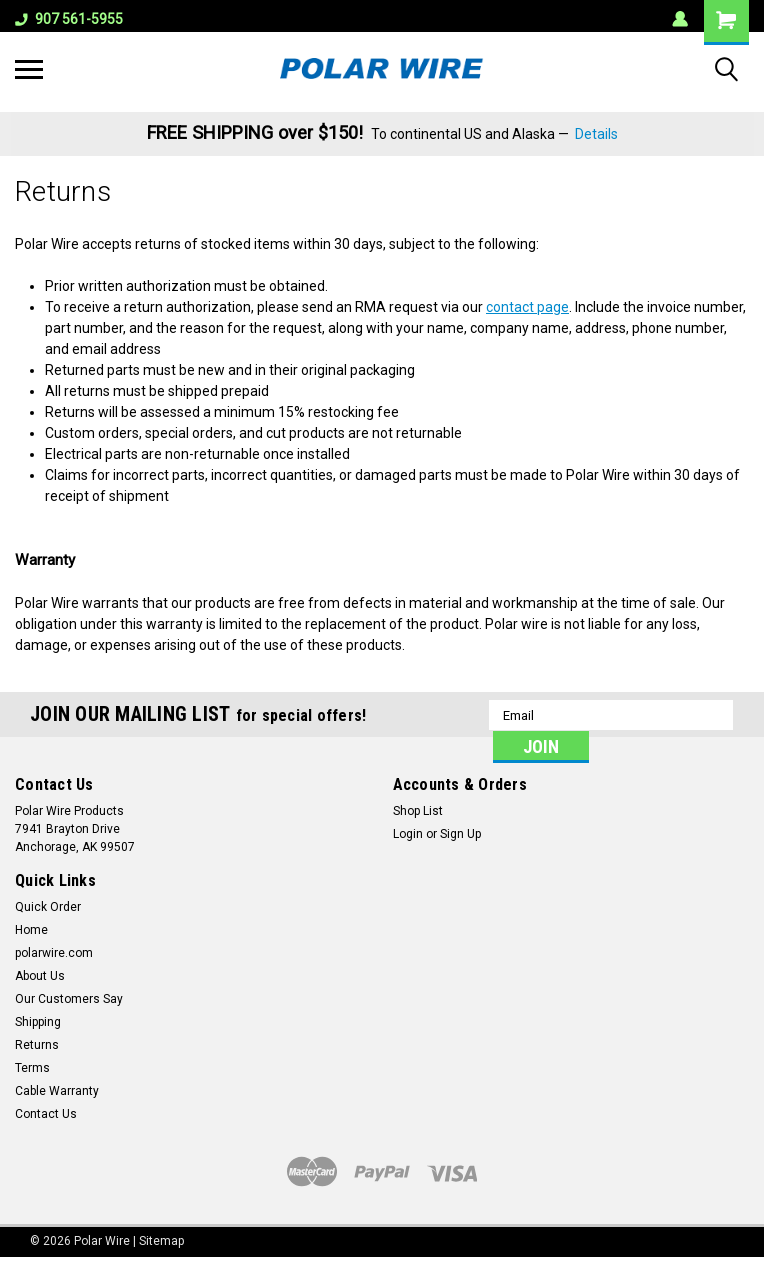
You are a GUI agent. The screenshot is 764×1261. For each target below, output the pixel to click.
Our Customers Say (69, 999)
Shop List (418, 811)
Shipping (38, 1022)
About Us (40, 976)
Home (31, 930)
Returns (37, 1045)
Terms (32, 1068)
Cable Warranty (57, 1091)
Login (408, 834)
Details (596, 134)
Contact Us (46, 1114)
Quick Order (48, 907)
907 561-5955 (69, 19)
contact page (527, 307)
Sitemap (161, 1241)
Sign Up (460, 834)
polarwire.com (54, 953)
